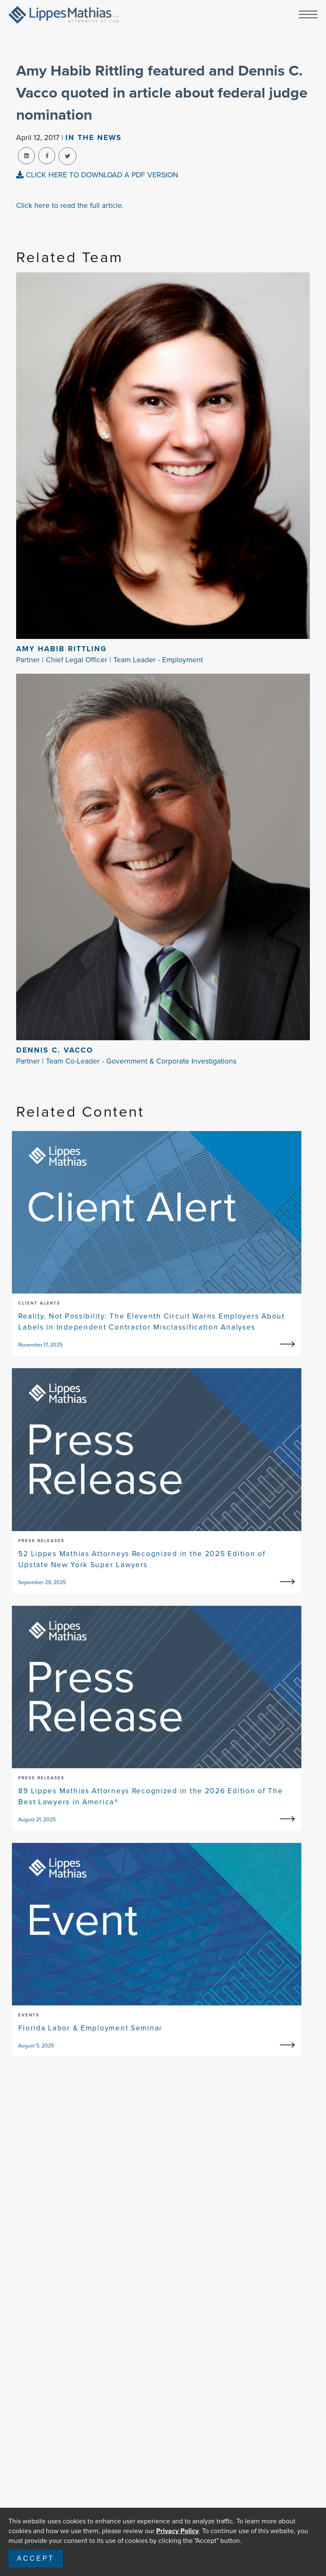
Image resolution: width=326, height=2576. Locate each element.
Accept (35, 2558)
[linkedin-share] (26, 155)
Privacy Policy (177, 2531)
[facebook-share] (46, 155)
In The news (93, 137)
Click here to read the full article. (70, 205)
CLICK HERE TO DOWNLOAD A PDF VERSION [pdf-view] (97, 174)
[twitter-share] (67, 156)
